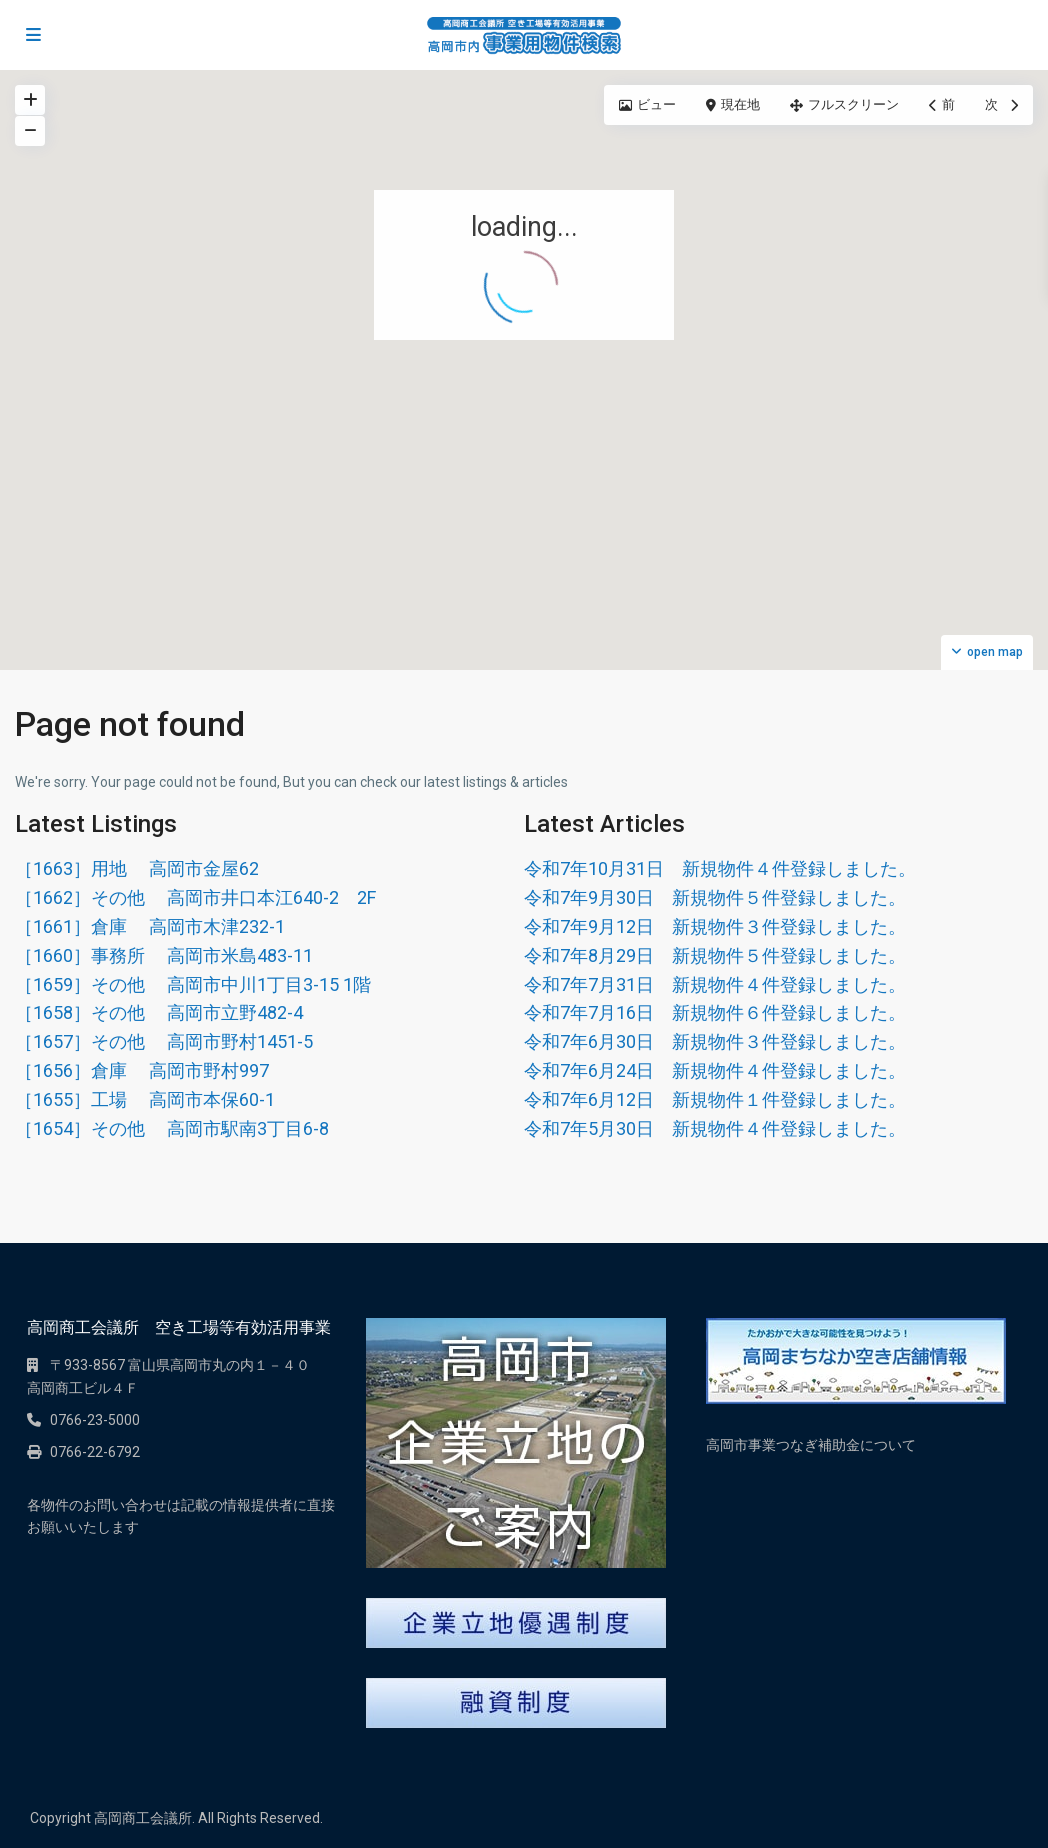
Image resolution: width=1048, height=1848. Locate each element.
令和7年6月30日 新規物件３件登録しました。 (715, 1041)
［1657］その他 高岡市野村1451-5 (164, 1041)
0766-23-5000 (95, 1420)
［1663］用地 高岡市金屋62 (137, 868)
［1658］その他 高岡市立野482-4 (159, 1012)
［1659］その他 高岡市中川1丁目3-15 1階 (193, 984)
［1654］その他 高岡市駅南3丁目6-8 (172, 1128)
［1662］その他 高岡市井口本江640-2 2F (195, 897)
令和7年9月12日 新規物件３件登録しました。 (715, 926)
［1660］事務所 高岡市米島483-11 (164, 955)
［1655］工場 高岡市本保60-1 (145, 1099)
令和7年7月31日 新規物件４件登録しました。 (715, 984)
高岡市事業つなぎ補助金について (811, 1445)
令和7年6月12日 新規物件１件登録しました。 (715, 1099)
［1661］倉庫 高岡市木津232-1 (150, 926)
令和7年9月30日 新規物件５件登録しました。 (715, 897)
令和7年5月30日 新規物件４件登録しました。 (715, 1128)
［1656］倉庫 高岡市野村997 (142, 1070)
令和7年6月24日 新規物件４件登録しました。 (715, 1070)
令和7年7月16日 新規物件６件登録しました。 (715, 1012)
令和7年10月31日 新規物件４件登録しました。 (720, 868)
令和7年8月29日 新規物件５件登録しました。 (715, 955)
